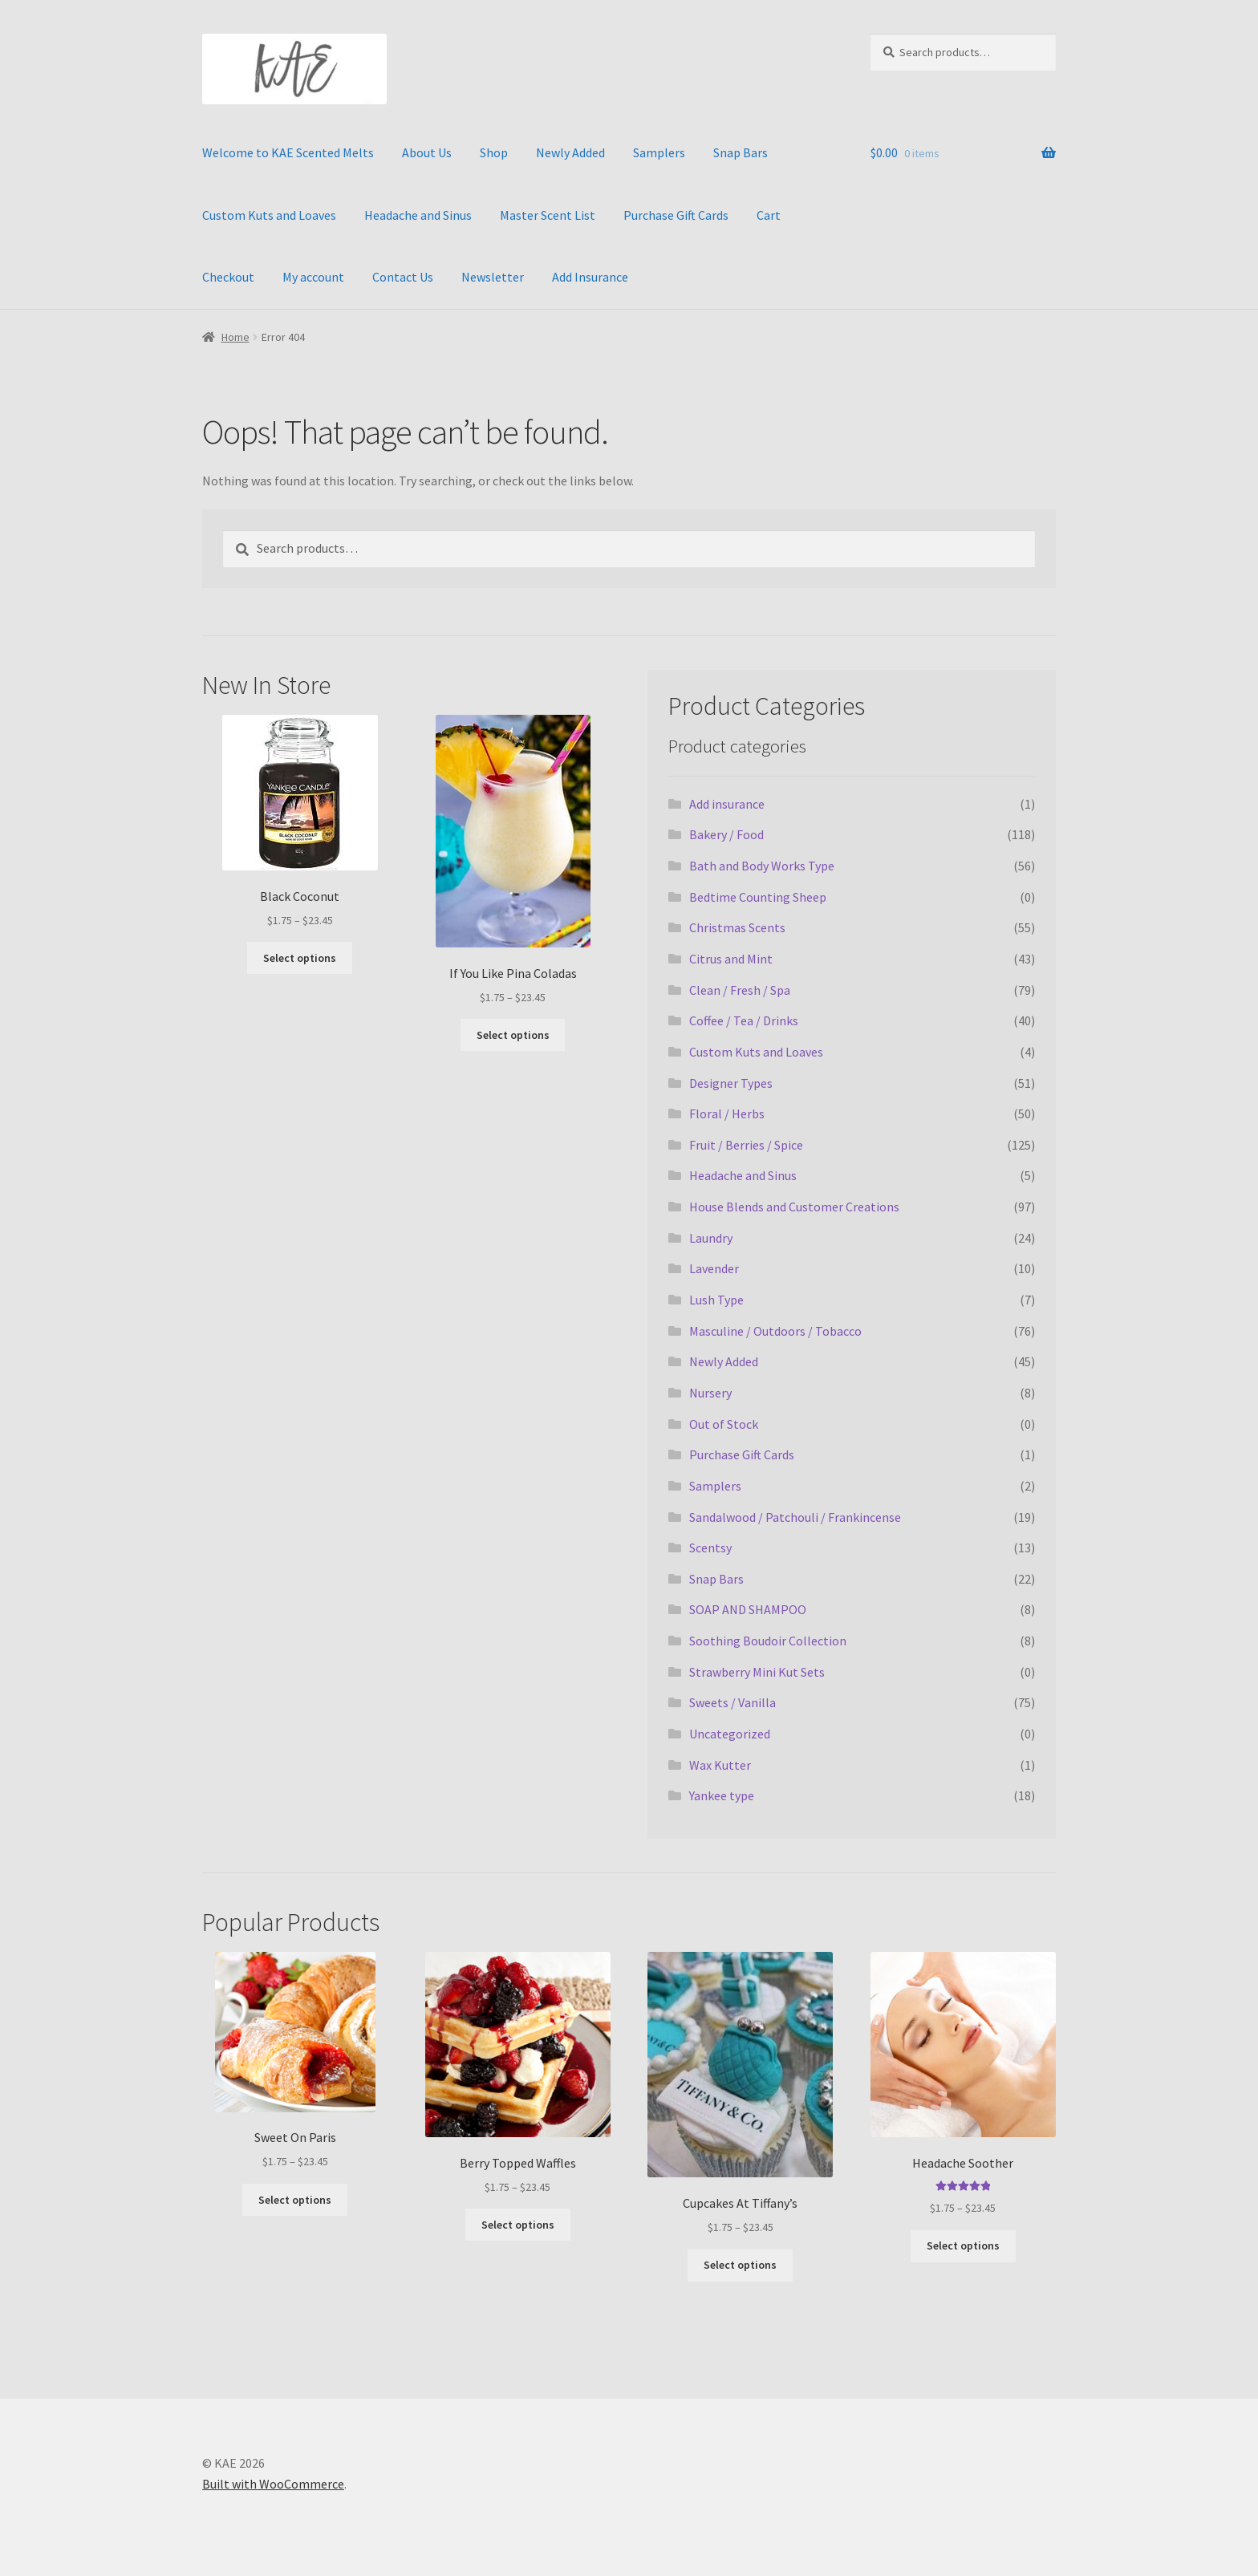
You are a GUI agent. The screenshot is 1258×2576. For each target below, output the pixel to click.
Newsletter (492, 277)
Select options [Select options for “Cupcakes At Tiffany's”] (740, 2265)
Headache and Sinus (418, 215)
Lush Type (716, 1300)
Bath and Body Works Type (761, 866)
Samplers (659, 152)
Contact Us (402, 277)
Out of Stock (723, 1424)
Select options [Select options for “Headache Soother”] (963, 2245)
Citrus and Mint (731, 959)
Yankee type (721, 1795)
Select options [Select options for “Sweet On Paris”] (294, 2200)
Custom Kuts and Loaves (269, 215)
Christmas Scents (737, 927)
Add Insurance (590, 277)
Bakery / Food (726, 834)
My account (313, 277)
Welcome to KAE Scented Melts (288, 152)
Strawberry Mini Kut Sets (757, 1672)
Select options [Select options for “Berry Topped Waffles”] (517, 2224)
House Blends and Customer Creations (794, 1207)
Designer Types (731, 1083)
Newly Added (570, 152)
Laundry (710, 1238)
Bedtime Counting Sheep (757, 897)
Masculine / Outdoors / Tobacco (775, 1331)
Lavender (714, 1268)
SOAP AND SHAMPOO (747, 1609)
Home (235, 337)
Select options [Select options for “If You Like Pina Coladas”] (513, 1035)
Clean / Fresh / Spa (739, 990)
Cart (769, 215)
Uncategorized (729, 1734)
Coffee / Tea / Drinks (743, 1020)
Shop (494, 152)
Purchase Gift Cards (675, 215)
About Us (427, 152)
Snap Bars (740, 152)
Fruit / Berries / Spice (746, 1145)
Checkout (228, 277)
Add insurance (727, 804)
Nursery (710, 1393)
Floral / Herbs (727, 1113)
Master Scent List (547, 215)
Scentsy (710, 1548)
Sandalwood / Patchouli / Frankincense (795, 1517)
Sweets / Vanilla (732, 1702)
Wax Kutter (720, 1765)
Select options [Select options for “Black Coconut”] (299, 958)
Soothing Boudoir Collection (767, 1641)
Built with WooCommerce (273, 2484)
